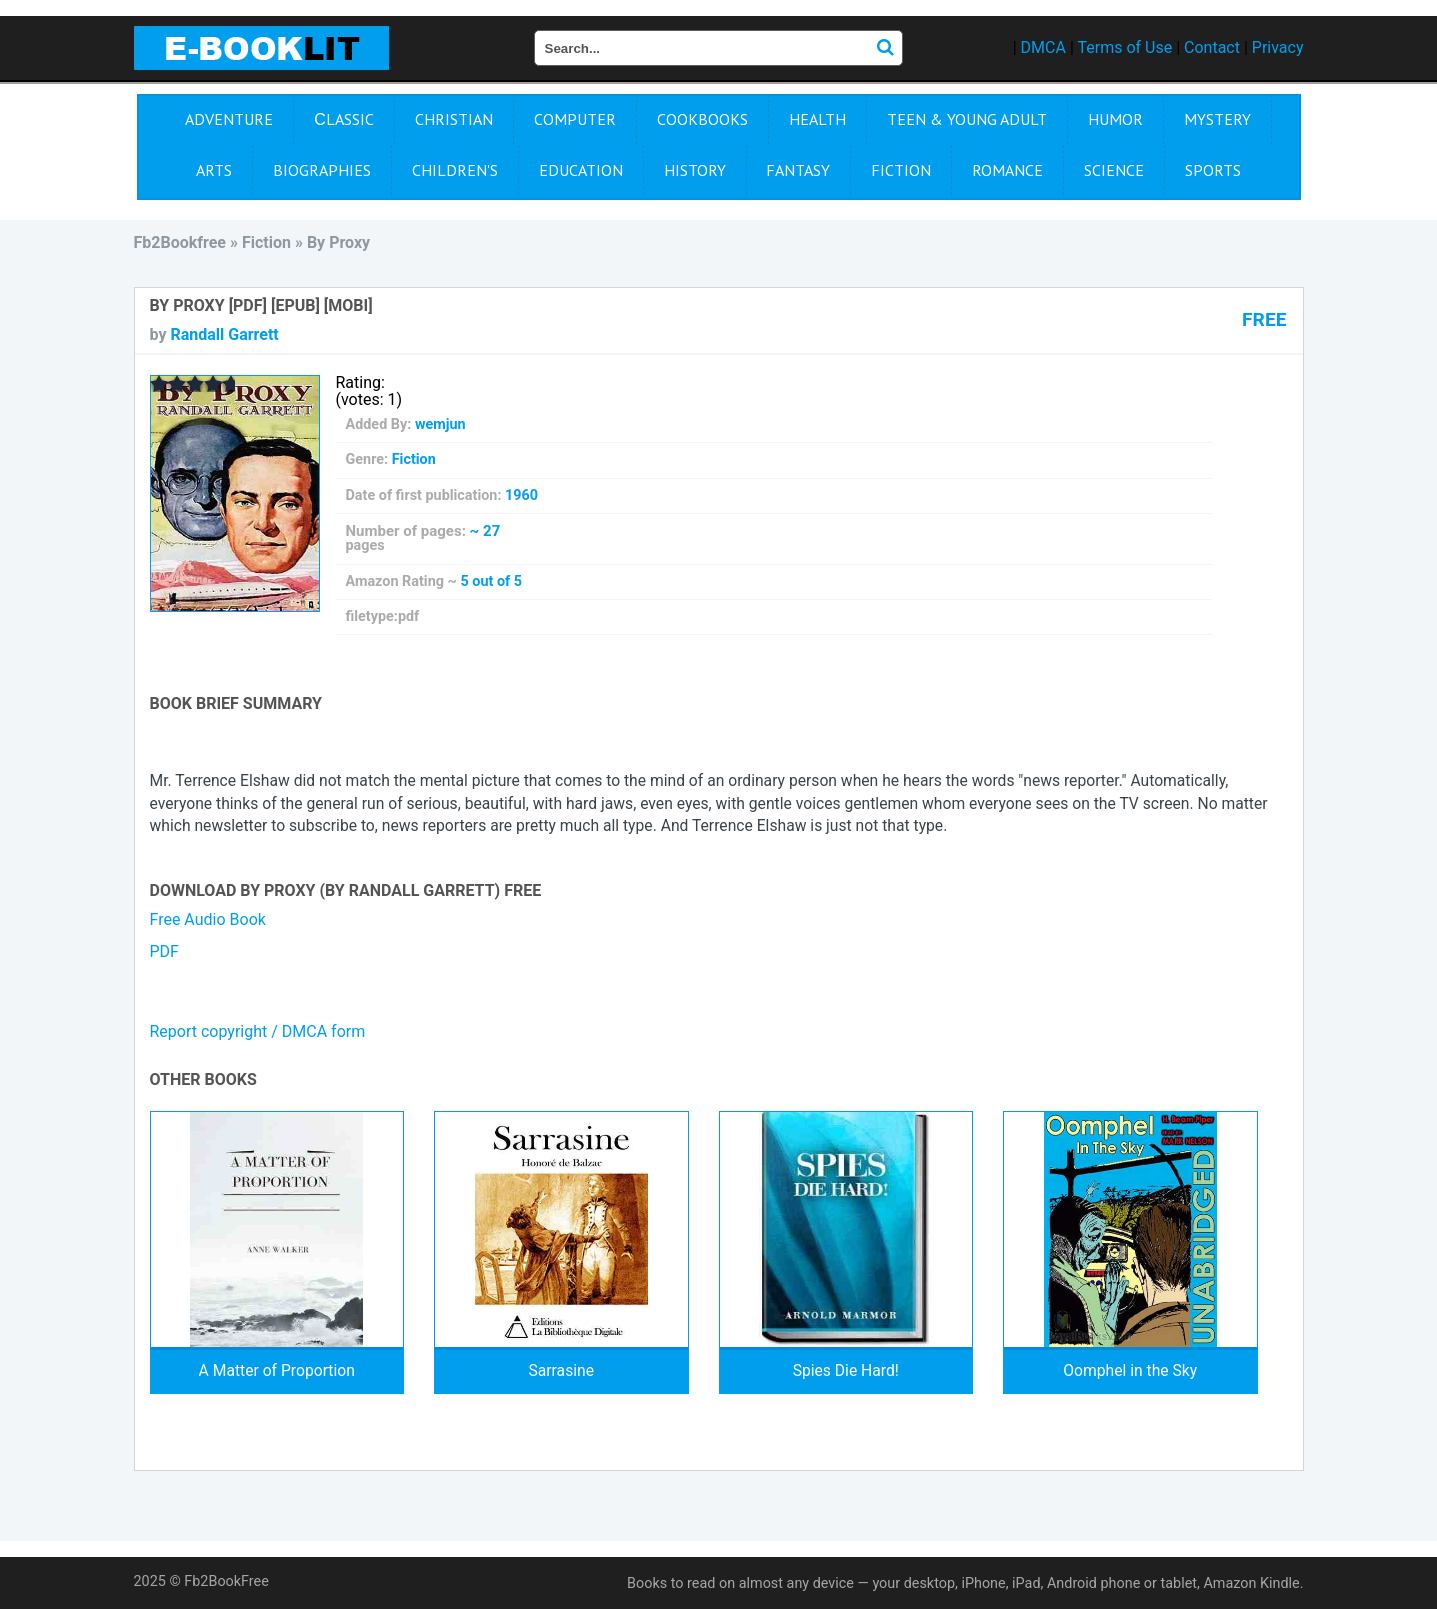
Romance (1007, 170)
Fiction (901, 170)
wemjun (440, 424)
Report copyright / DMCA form (258, 1031)
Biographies (322, 170)
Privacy (1278, 47)
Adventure (229, 119)
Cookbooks (702, 119)
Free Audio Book (208, 919)
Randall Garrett (224, 334)
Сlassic (344, 119)
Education (581, 170)
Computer (575, 119)
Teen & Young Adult (967, 119)
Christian (454, 119)
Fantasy (798, 170)
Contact (1212, 47)
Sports (1213, 170)
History (695, 170)
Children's (455, 170)
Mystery (1217, 119)
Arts (214, 170)
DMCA (1043, 47)
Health (817, 119)
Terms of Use (1124, 47)
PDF (164, 951)
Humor (1115, 119)
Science (1114, 170)
